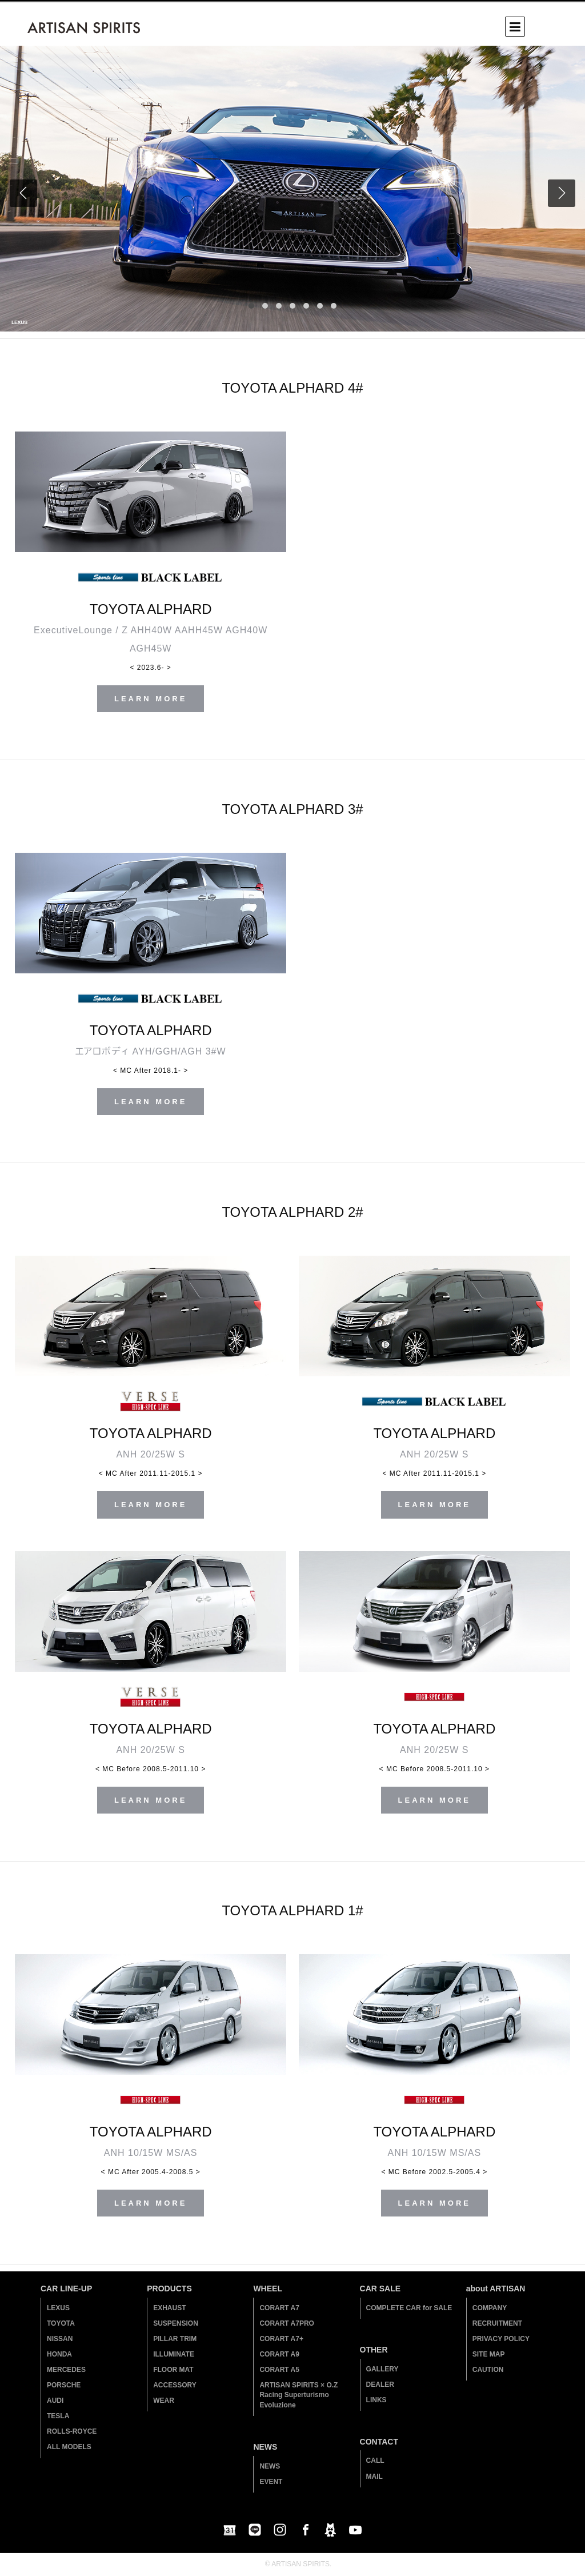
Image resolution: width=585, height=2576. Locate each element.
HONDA (59, 2354)
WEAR (163, 2401)
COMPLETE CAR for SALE (409, 2308)
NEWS (269, 2466)
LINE (254, 2529)
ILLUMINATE (173, 2354)
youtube (355, 2529)
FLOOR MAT (173, 2370)
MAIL (374, 2477)
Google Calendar (229, 2529)
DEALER (380, 2385)
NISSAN (60, 2339)
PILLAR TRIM (175, 2339)
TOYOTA (61, 2323)
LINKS (376, 2400)
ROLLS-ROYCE (72, 2431)
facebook (305, 2529)
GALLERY (382, 2369)
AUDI (55, 2401)
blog (330, 2529)
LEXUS (58, 2308)
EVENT (270, 2482)
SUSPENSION (175, 2323)
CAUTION (488, 2370)
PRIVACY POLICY (501, 2339)
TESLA (58, 2416)
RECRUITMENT (497, 2323)
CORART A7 (279, 2308)
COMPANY (489, 2308)
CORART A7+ (281, 2339)
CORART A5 (279, 2370)
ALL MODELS (69, 2447)
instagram (280, 2529)
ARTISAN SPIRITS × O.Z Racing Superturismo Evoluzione (298, 2395)
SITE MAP (488, 2354)
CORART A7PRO (286, 2323)
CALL (375, 2461)
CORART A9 (279, 2354)
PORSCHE (64, 2385)
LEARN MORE (150, 698)
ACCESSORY (175, 2385)
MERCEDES (66, 2370)
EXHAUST (169, 2308)
